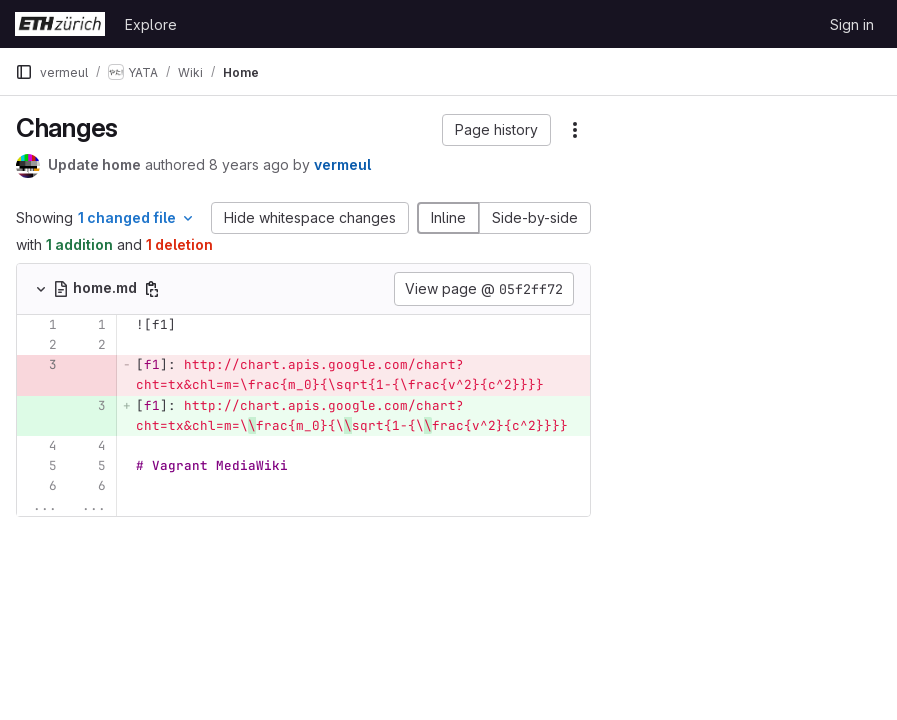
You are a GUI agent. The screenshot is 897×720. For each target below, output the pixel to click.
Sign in (852, 24)
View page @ (484, 289)
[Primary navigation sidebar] (24, 72)
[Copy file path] (152, 289)
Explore (151, 24)
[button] (496, 130)
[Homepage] (60, 24)
